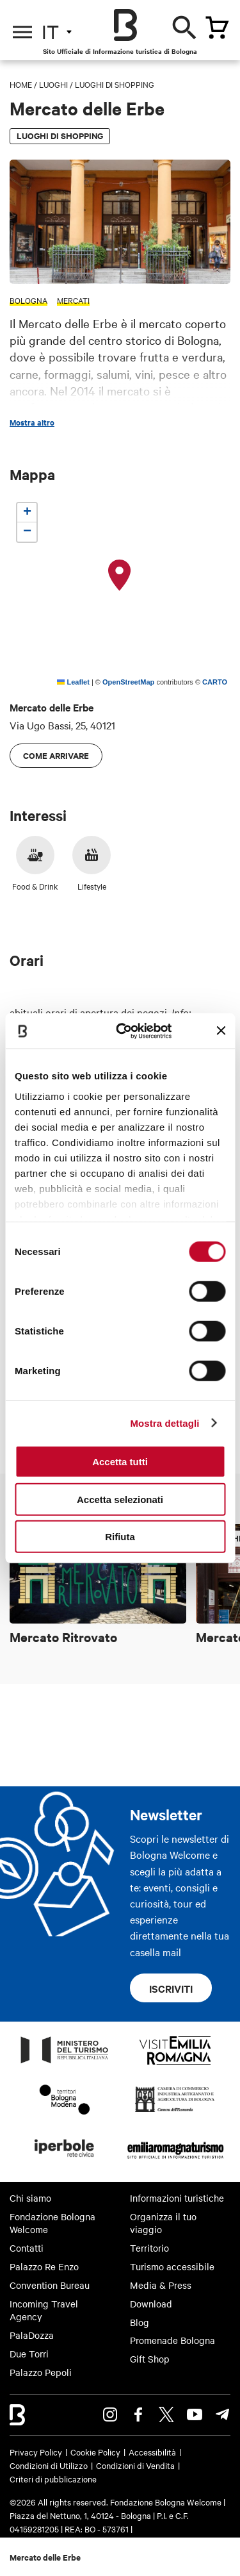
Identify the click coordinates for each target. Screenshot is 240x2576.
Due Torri (29, 2353)
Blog (139, 2322)
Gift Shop (150, 2358)
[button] (119, 576)
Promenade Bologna (172, 2340)
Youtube (194, 2414)
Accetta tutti (120, 1461)
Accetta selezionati (120, 1498)
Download (151, 2303)
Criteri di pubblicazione (53, 2478)
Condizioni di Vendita (135, 2465)
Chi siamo (30, 2197)
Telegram (222, 2414)
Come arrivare (56, 755)
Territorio (149, 2247)
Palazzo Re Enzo (44, 2266)
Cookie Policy (95, 2451)
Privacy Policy (36, 2451)
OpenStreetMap (128, 682)
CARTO (214, 682)
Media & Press (160, 2285)
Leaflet (73, 682)
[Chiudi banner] (220, 1030)
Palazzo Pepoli (41, 2372)
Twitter (166, 2414)
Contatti (27, 2247)
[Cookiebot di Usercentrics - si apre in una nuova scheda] (125, 1030)
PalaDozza (32, 2335)
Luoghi (53, 84)
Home (21, 84)
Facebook (138, 2414)
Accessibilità (152, 2451)
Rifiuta (120, 1536)
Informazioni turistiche (177, 2197)
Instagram (110, 2414)
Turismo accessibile (172, 2266)
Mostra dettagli (164, 1422)
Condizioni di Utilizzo (49, 2465)
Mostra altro (32, 422)
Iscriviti (171, 1988)
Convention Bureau (50, 2285)
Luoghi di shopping (114, 84)
